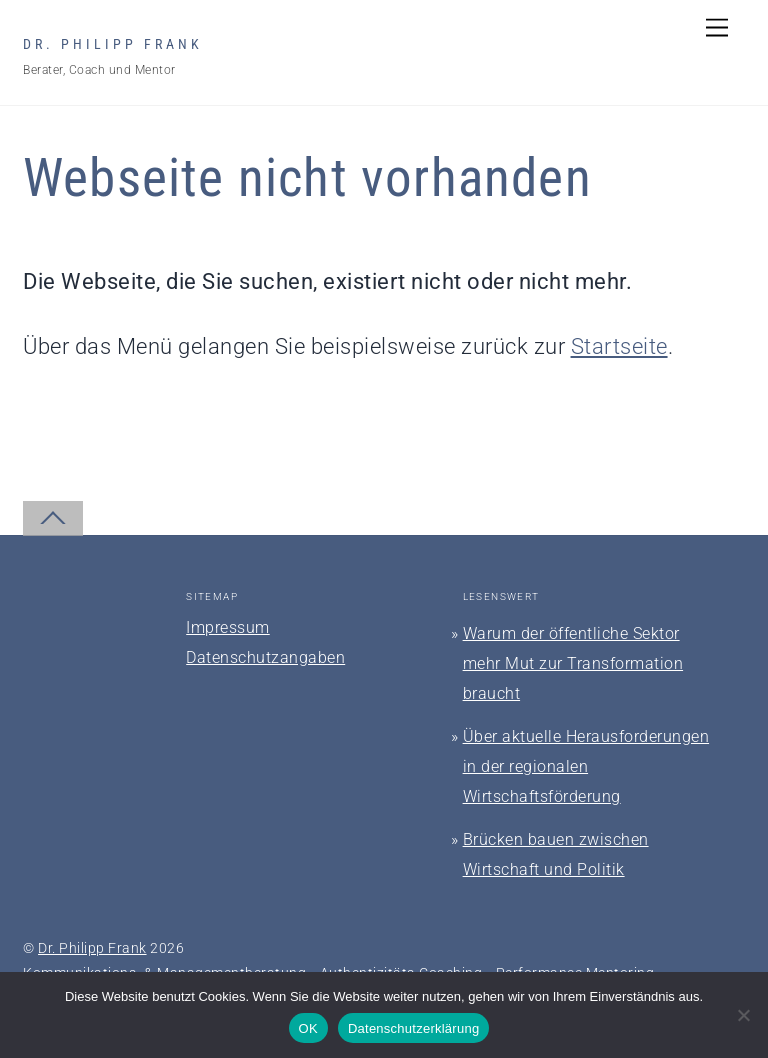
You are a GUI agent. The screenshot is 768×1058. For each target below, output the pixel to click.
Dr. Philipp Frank (92, 948)
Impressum (228, 627)
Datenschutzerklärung (413, 1028)
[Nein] (743, 1015)
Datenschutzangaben (265, 657)
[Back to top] (53, 518)
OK (308, 1028)
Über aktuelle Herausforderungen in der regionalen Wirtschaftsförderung (586, 766)
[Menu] (717, 27)
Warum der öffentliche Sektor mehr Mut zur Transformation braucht (573, 663)
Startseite (619, 346)
